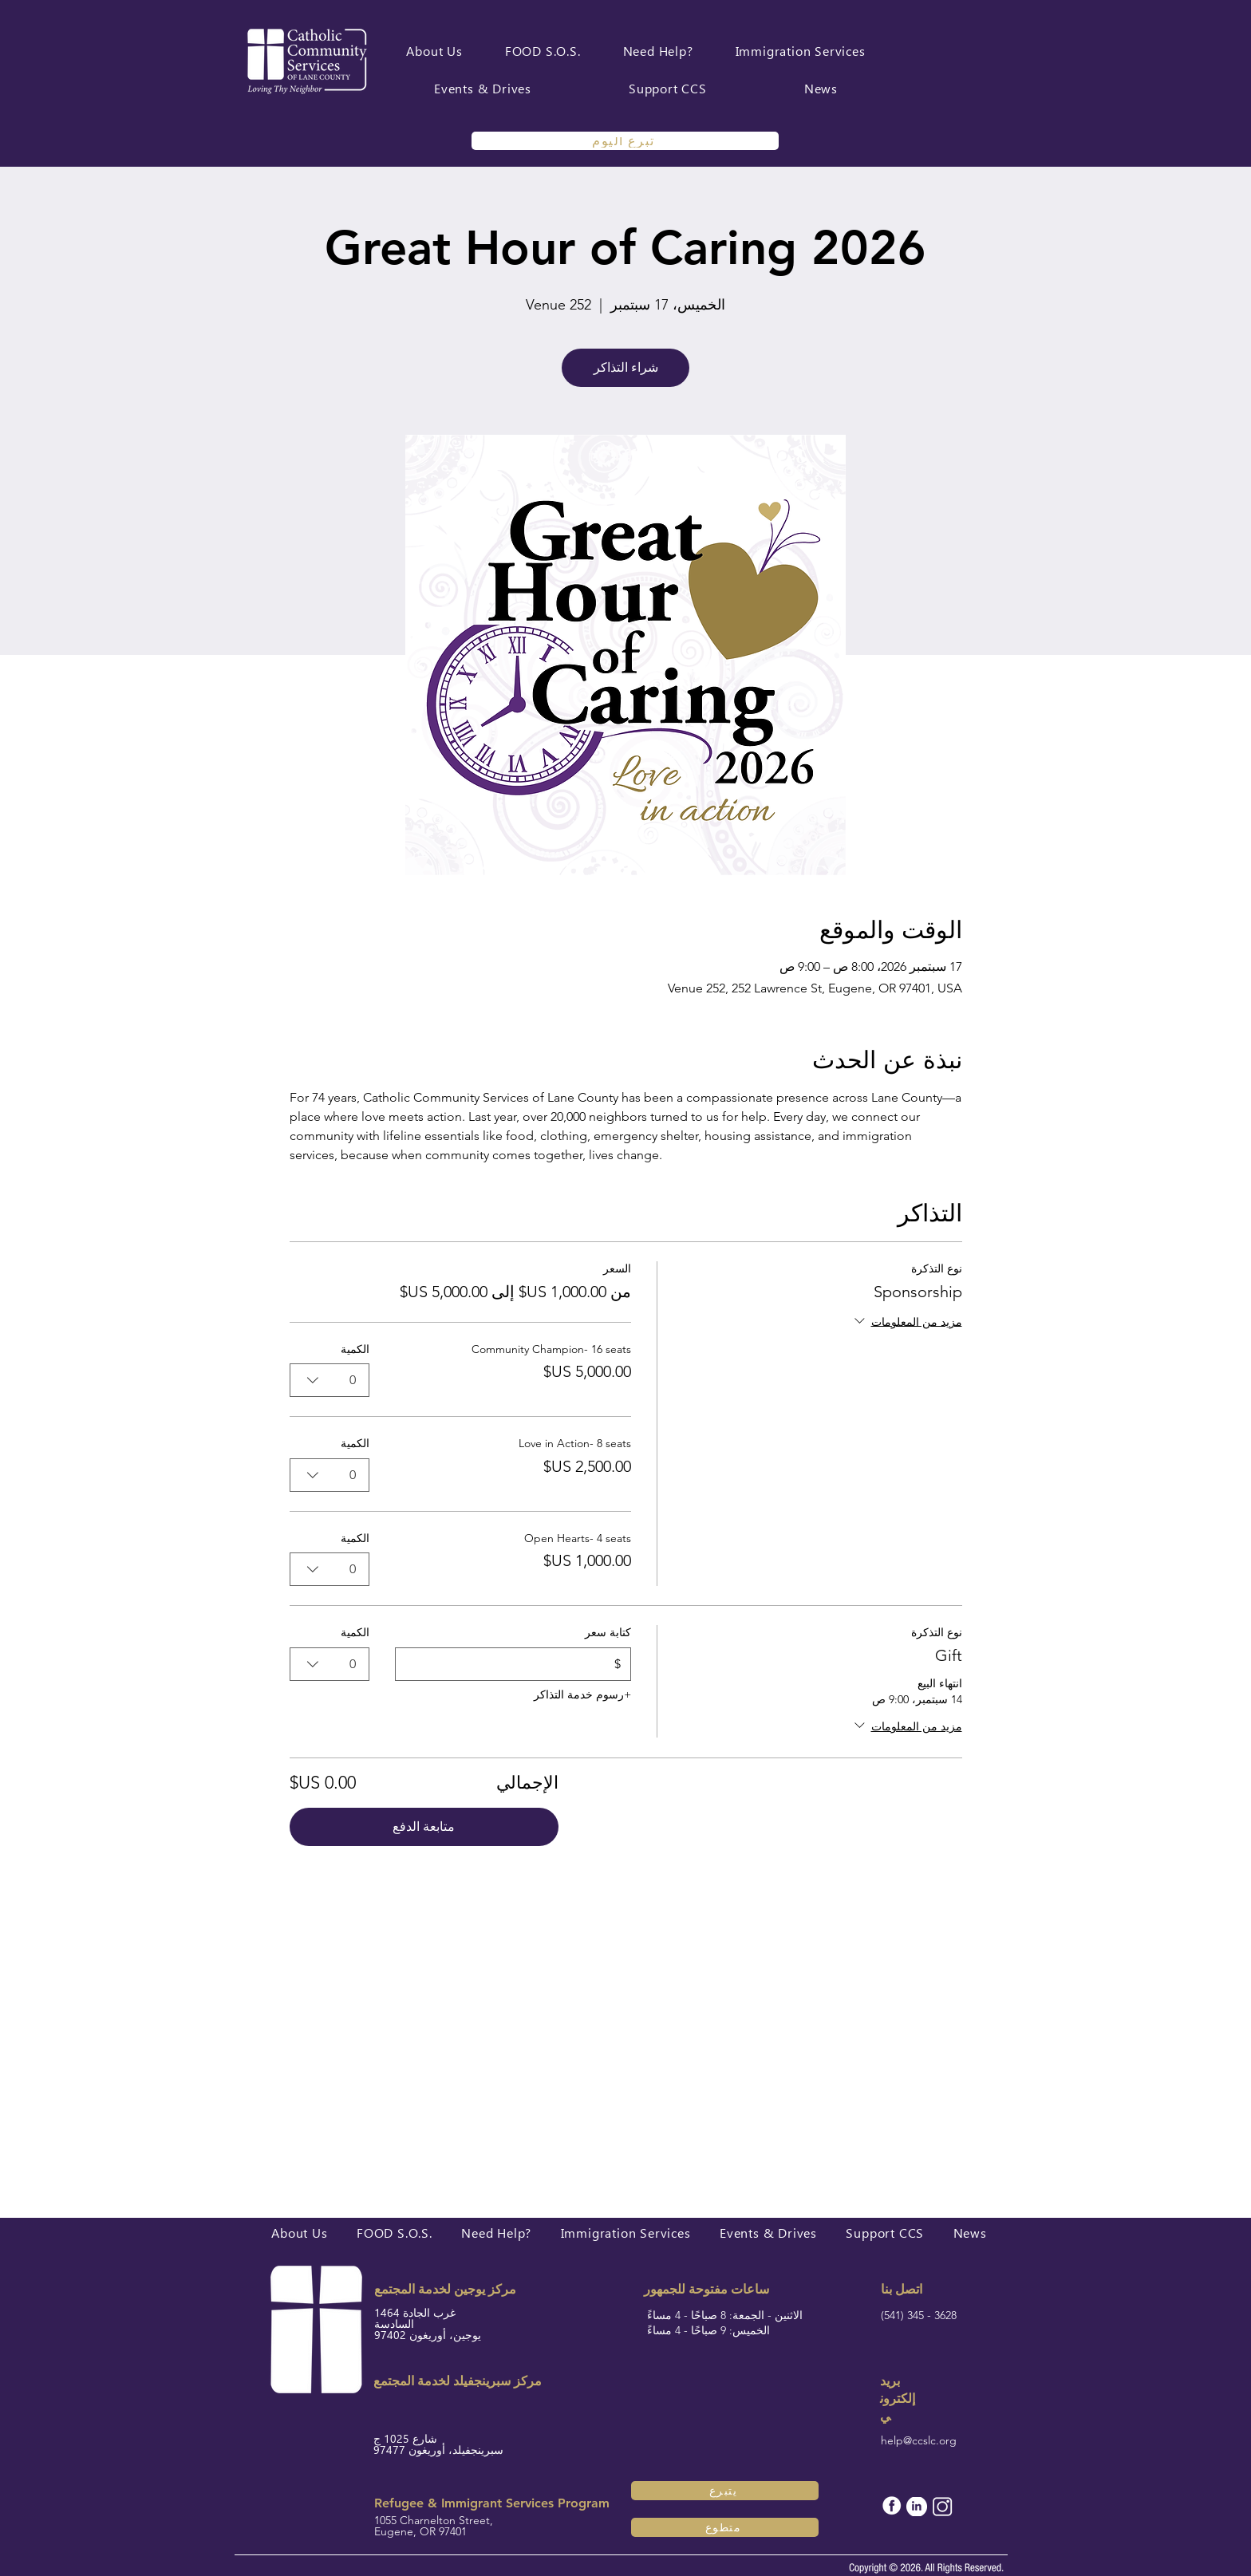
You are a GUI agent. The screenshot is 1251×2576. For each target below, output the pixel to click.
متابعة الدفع (424, 1826)
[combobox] (329, 1380)
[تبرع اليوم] (625, 141)
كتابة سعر (607, 1632)
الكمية (355, 1349)
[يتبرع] (725, 2490)
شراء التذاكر (626, 367)
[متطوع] (725, 2527)
